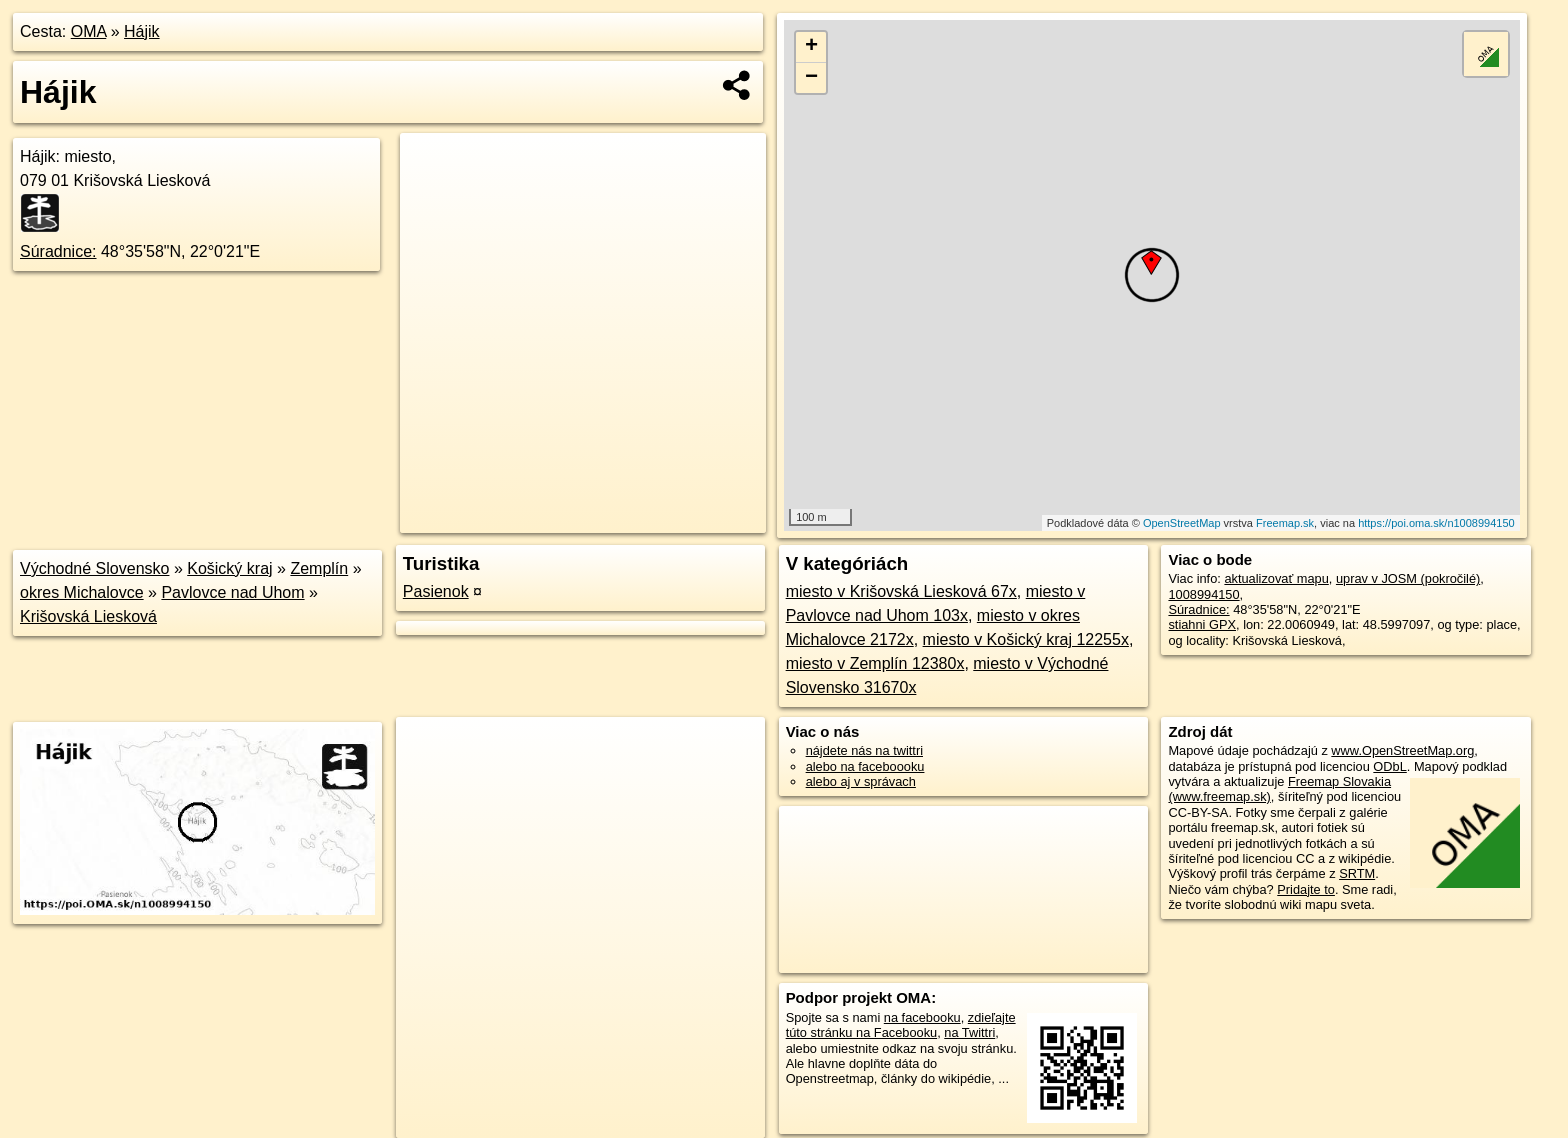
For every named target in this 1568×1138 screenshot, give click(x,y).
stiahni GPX (1202, 624)
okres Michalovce (82, 592)
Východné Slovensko (94, 568)
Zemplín (319, 568)
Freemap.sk (1285, 523)
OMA (89, 31)
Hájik (142, 31)
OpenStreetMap (1182, 523)
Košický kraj (229, 568)
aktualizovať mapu (1276, 578)
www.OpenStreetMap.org (1402, 750)
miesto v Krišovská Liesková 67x (901, 591)
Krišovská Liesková (88, 616)
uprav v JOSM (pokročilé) (1408, 578)
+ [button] (811, 47)
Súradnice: (58, 251)
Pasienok (436, 591)
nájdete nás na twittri (864, 750)
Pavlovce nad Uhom (232, 592)
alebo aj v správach (861, 781)
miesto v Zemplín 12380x (875, 663)
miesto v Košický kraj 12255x (1026, 639)
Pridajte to (1306, 889)
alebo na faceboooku (865, 766)
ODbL (1389, 766)
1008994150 (1203, 594)
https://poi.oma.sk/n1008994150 (1436, 523)
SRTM (1357, 873)
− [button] (811, 78)
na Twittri (969, 1032)
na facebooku (922, 1017)
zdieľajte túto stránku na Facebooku (901, 1025)
